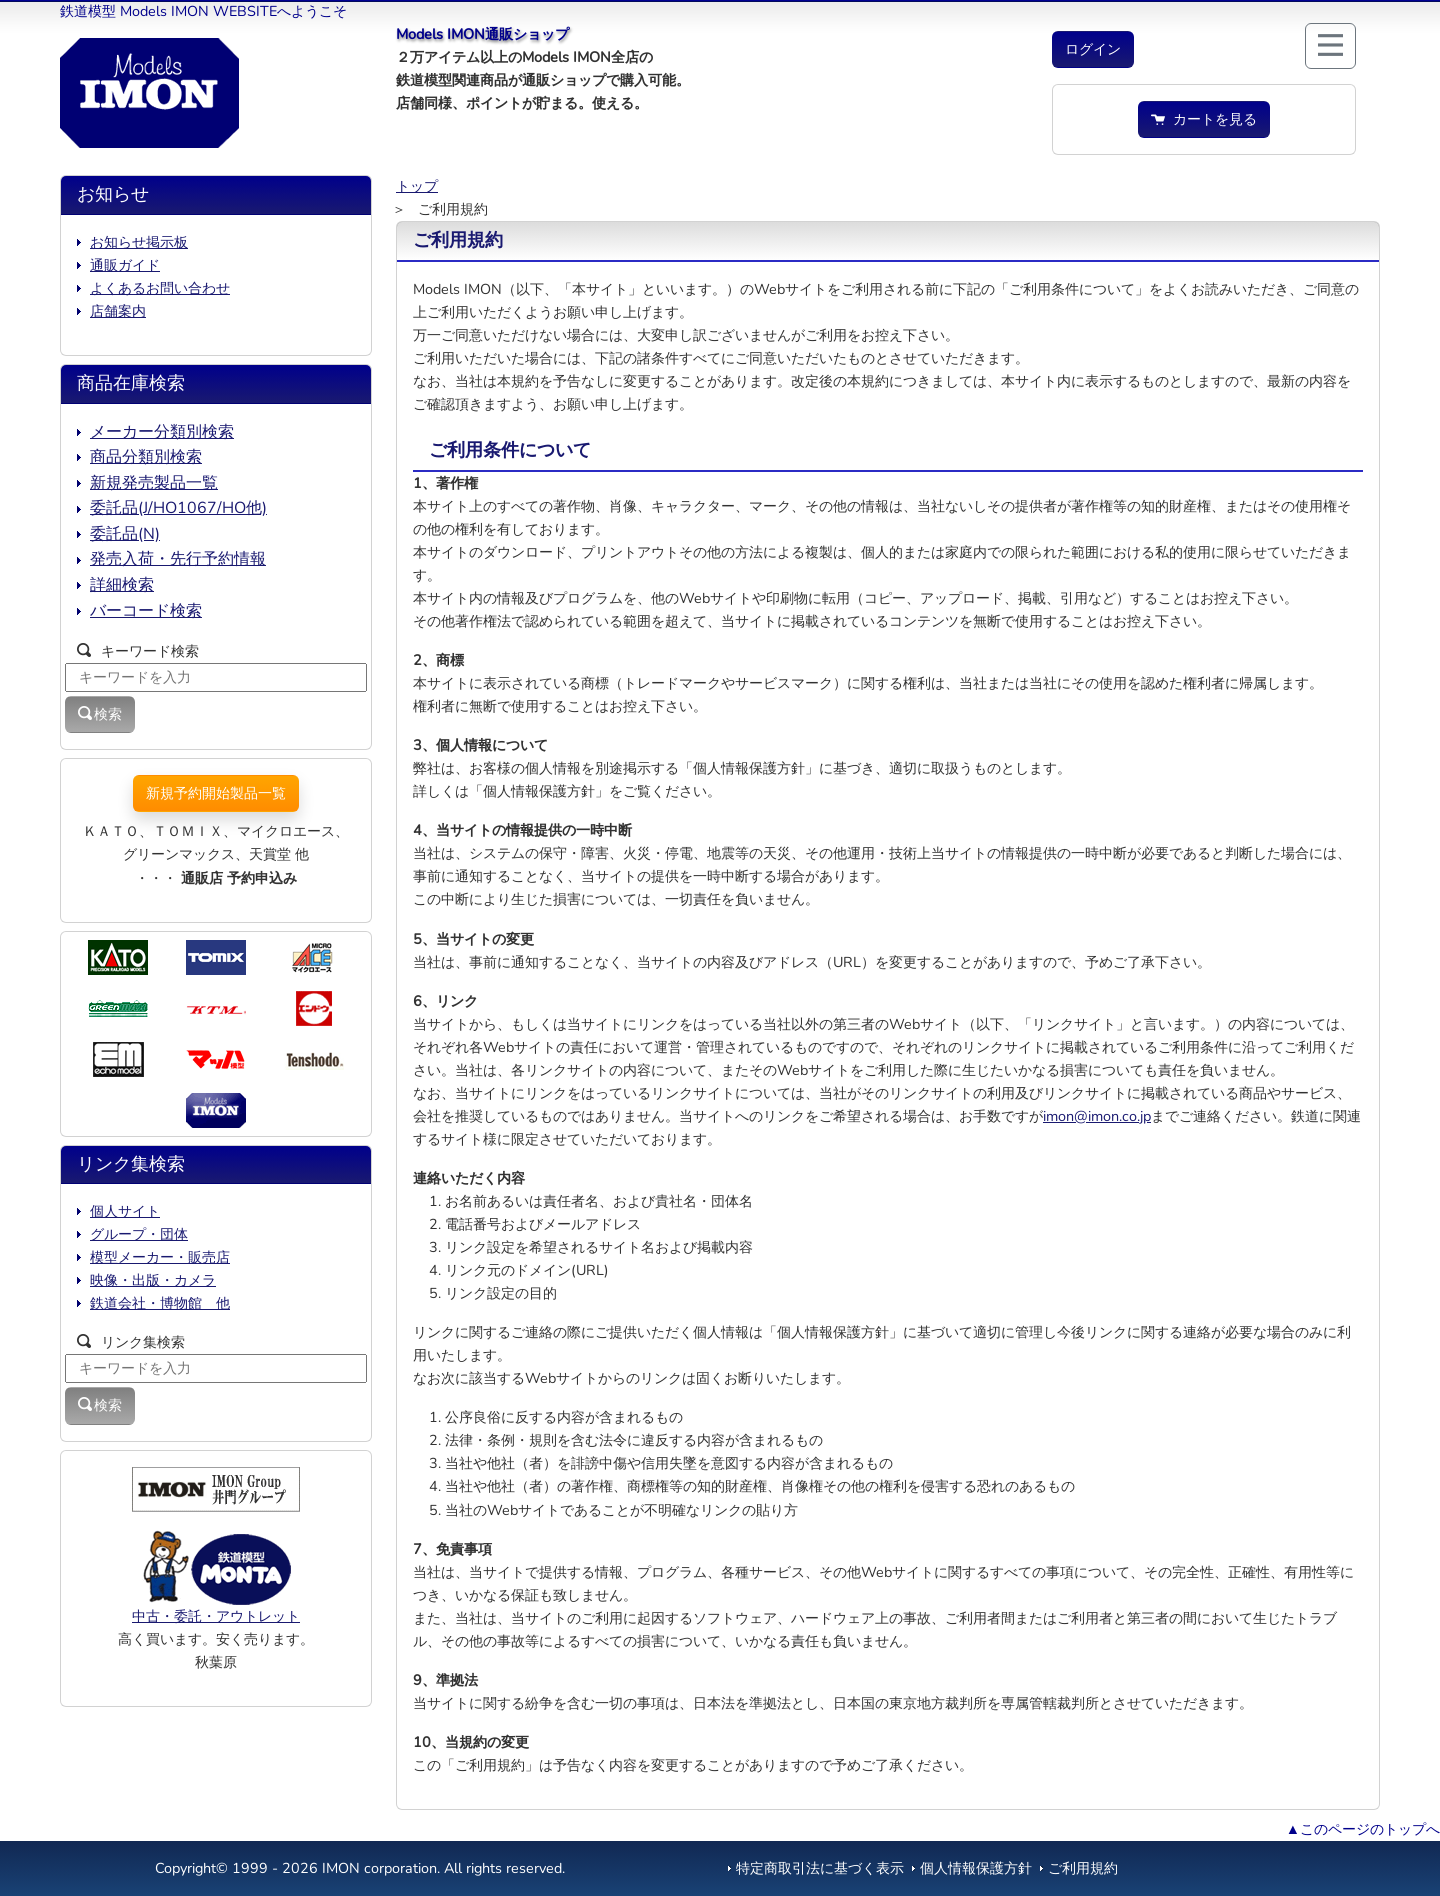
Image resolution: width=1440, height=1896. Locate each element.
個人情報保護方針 (976, 1868)
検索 (100, 714)
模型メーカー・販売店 (160, 1257)
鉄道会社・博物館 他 (160, 1303)
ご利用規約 (1083, 1868)
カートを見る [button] (1204, 119)
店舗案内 (118, 311)
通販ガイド (125, 265)
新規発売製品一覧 (154, 483)
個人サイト (125, 1211)
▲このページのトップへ (1363, 1829)
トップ (417, 186)
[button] (1093, 49)
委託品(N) (125, 534)
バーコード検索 (146, 611)
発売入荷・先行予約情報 (178, 559)
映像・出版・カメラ (153, 1280)
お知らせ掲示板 (139, 242)
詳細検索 (122, 585)
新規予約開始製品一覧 (216, 793)
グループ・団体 (139, 1234)
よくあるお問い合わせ (160, 288)
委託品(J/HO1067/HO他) (178, 508)
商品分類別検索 (146, 457)
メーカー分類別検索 (162, 432)
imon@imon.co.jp (1097, 1116)
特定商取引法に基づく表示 (820, 1868)
